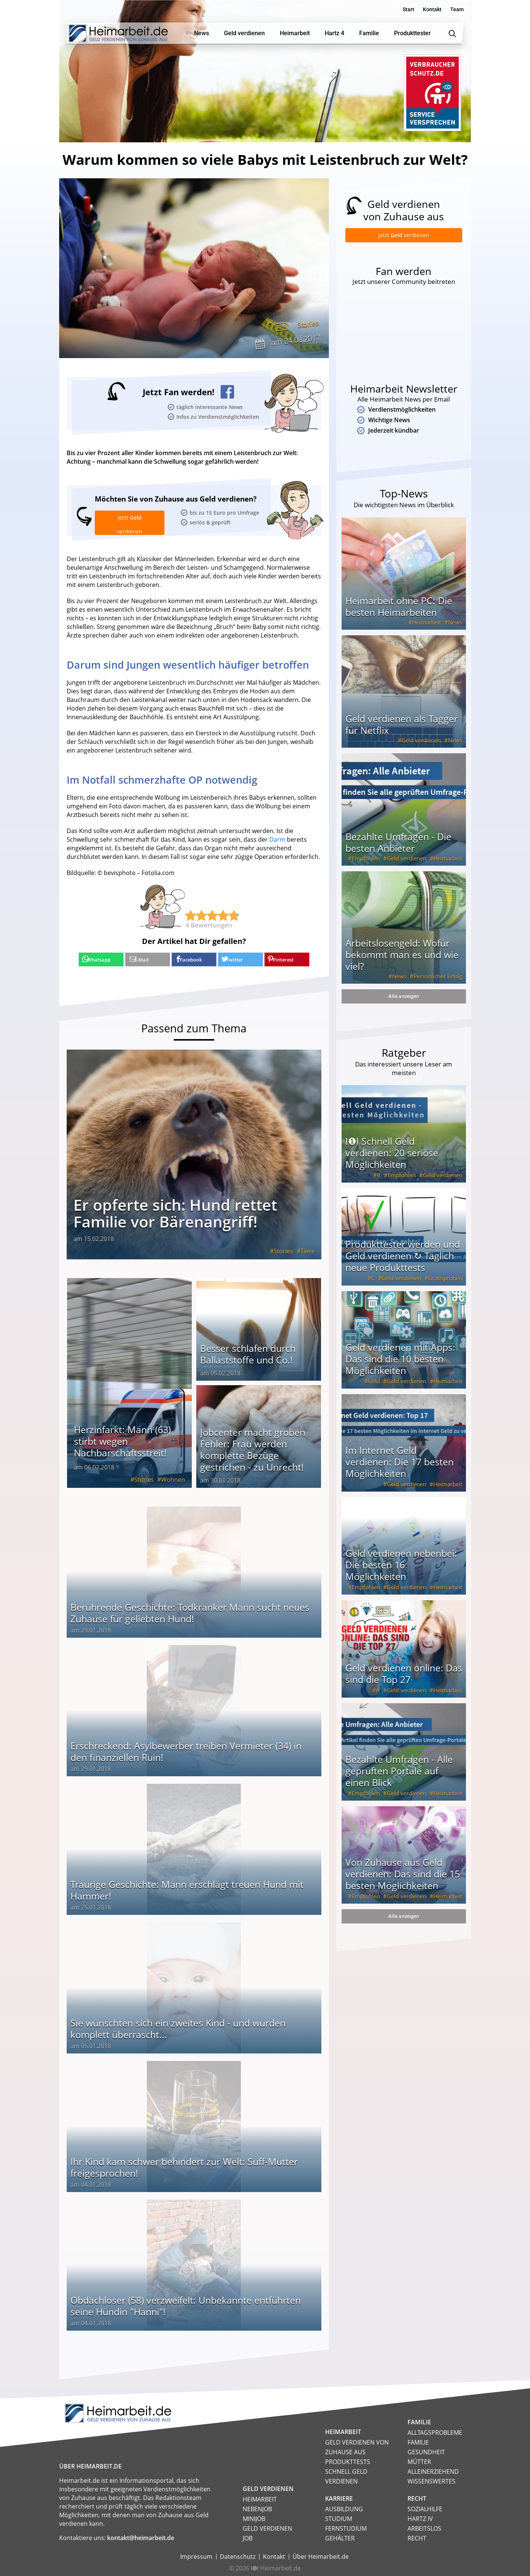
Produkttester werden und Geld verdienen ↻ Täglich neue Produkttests (402, 1263)
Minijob (254, 2517)
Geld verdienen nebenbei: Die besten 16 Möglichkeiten (401, 1572)
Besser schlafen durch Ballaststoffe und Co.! (248, 1353)
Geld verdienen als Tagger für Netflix (401, 732)
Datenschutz (237, 2555)
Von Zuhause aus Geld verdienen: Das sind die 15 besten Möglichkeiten (402, 1881)
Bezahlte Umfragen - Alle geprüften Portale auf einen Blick (399, 1778)
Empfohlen (366, 865)
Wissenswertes (431, 2480)
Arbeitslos (424, 2527)
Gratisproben (445, 1285)
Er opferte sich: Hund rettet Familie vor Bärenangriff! (175, 1212)
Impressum (196, 2555)
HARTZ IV (420, 2517)
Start (408, 9)
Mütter (419, 2461)
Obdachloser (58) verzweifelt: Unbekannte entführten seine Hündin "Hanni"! (185, 2304)
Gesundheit (426, 2451)
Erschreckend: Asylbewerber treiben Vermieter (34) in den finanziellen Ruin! (186, 1750)
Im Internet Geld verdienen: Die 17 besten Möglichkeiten (399, 1469)
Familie (418, 2441)
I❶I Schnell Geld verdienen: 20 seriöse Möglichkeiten (391, 1160)
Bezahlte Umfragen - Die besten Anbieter (398, 850)
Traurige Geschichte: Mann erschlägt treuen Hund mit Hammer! (186, 1889)
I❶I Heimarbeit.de (276, 2567)
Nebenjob (257, 2508)
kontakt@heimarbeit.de (140, 2537)
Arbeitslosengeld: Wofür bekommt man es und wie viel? (401, 962)
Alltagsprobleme (435, 2431)
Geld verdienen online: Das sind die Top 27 (403, 1681)
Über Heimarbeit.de (321, 2555)
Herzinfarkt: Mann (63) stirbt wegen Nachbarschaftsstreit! (122, 1440)
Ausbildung (344, 2508)
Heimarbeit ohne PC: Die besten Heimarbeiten (398, 614)
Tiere (307, 1250)
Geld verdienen (421, 747)
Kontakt (432, 9)
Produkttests (347, 2461)
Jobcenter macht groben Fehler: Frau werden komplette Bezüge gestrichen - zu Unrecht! (252, 1448)
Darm (277, 839)
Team (457, 9)
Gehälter (340, 2537)
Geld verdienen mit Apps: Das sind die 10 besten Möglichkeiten (400, 1366)
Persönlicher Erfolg (438, 983)
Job (247, 2537)
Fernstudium (346, 2527)
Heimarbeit (426, 629)
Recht (417, 2537)
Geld (374, 1388)
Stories (306, 324)
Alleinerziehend (433, 2470)
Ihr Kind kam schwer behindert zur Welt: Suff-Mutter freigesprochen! (184, 2166)
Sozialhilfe (425, 2508)
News (455, 629)
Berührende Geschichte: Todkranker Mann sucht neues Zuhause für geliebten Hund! (189, 1611)
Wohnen (173, 1478)
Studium (338, 2517)
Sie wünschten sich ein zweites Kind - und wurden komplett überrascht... (177, 2027)
